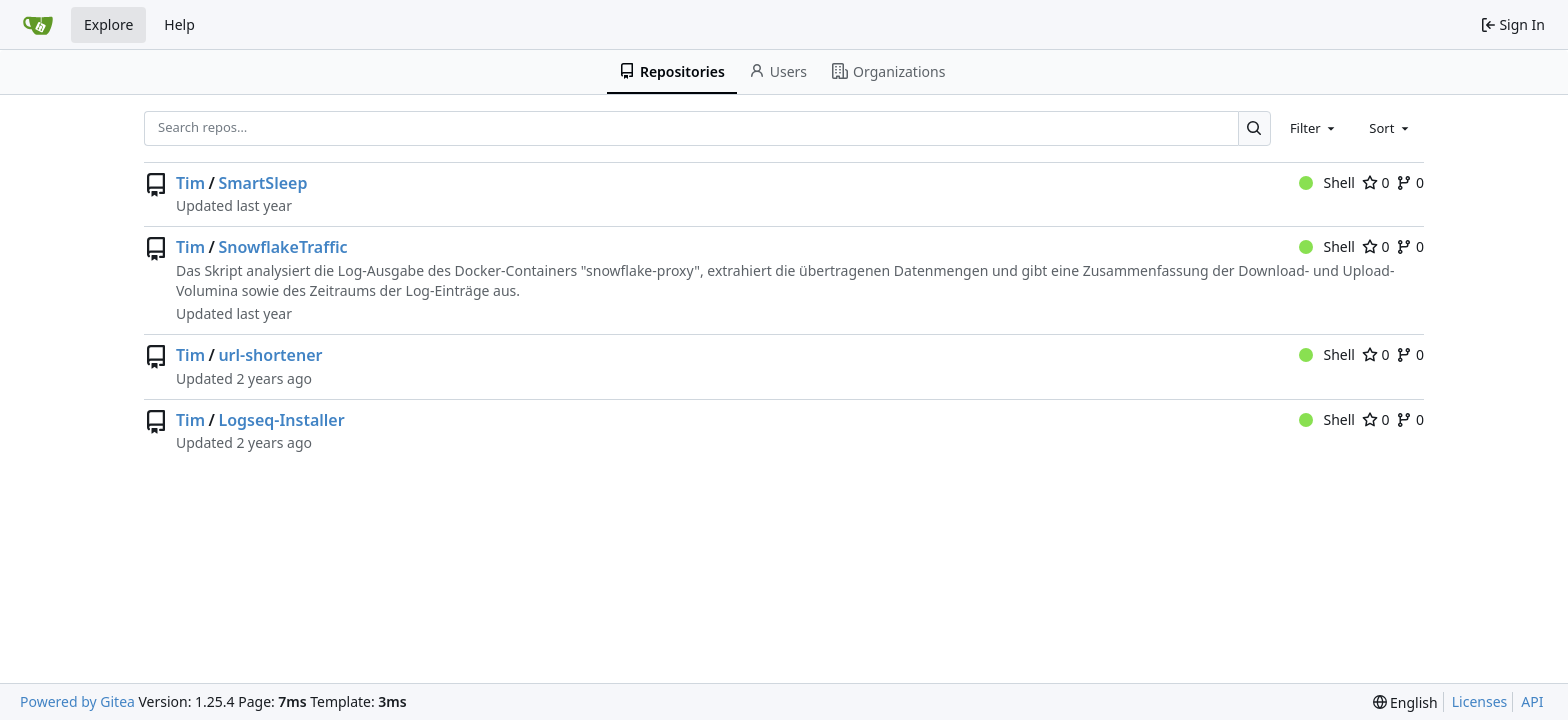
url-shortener (270, 355)
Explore (108, 24)
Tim (190, 183)
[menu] (1405, 702)
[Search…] (1254, 128)
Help (179, 24)
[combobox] (1314, 128)
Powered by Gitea (77, 701)
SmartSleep (262, 183)
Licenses (1480, 701)
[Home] (38, 25)
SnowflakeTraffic (282, 247)
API (1532, 701)
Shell (1327, 182)
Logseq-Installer (281, 420)
